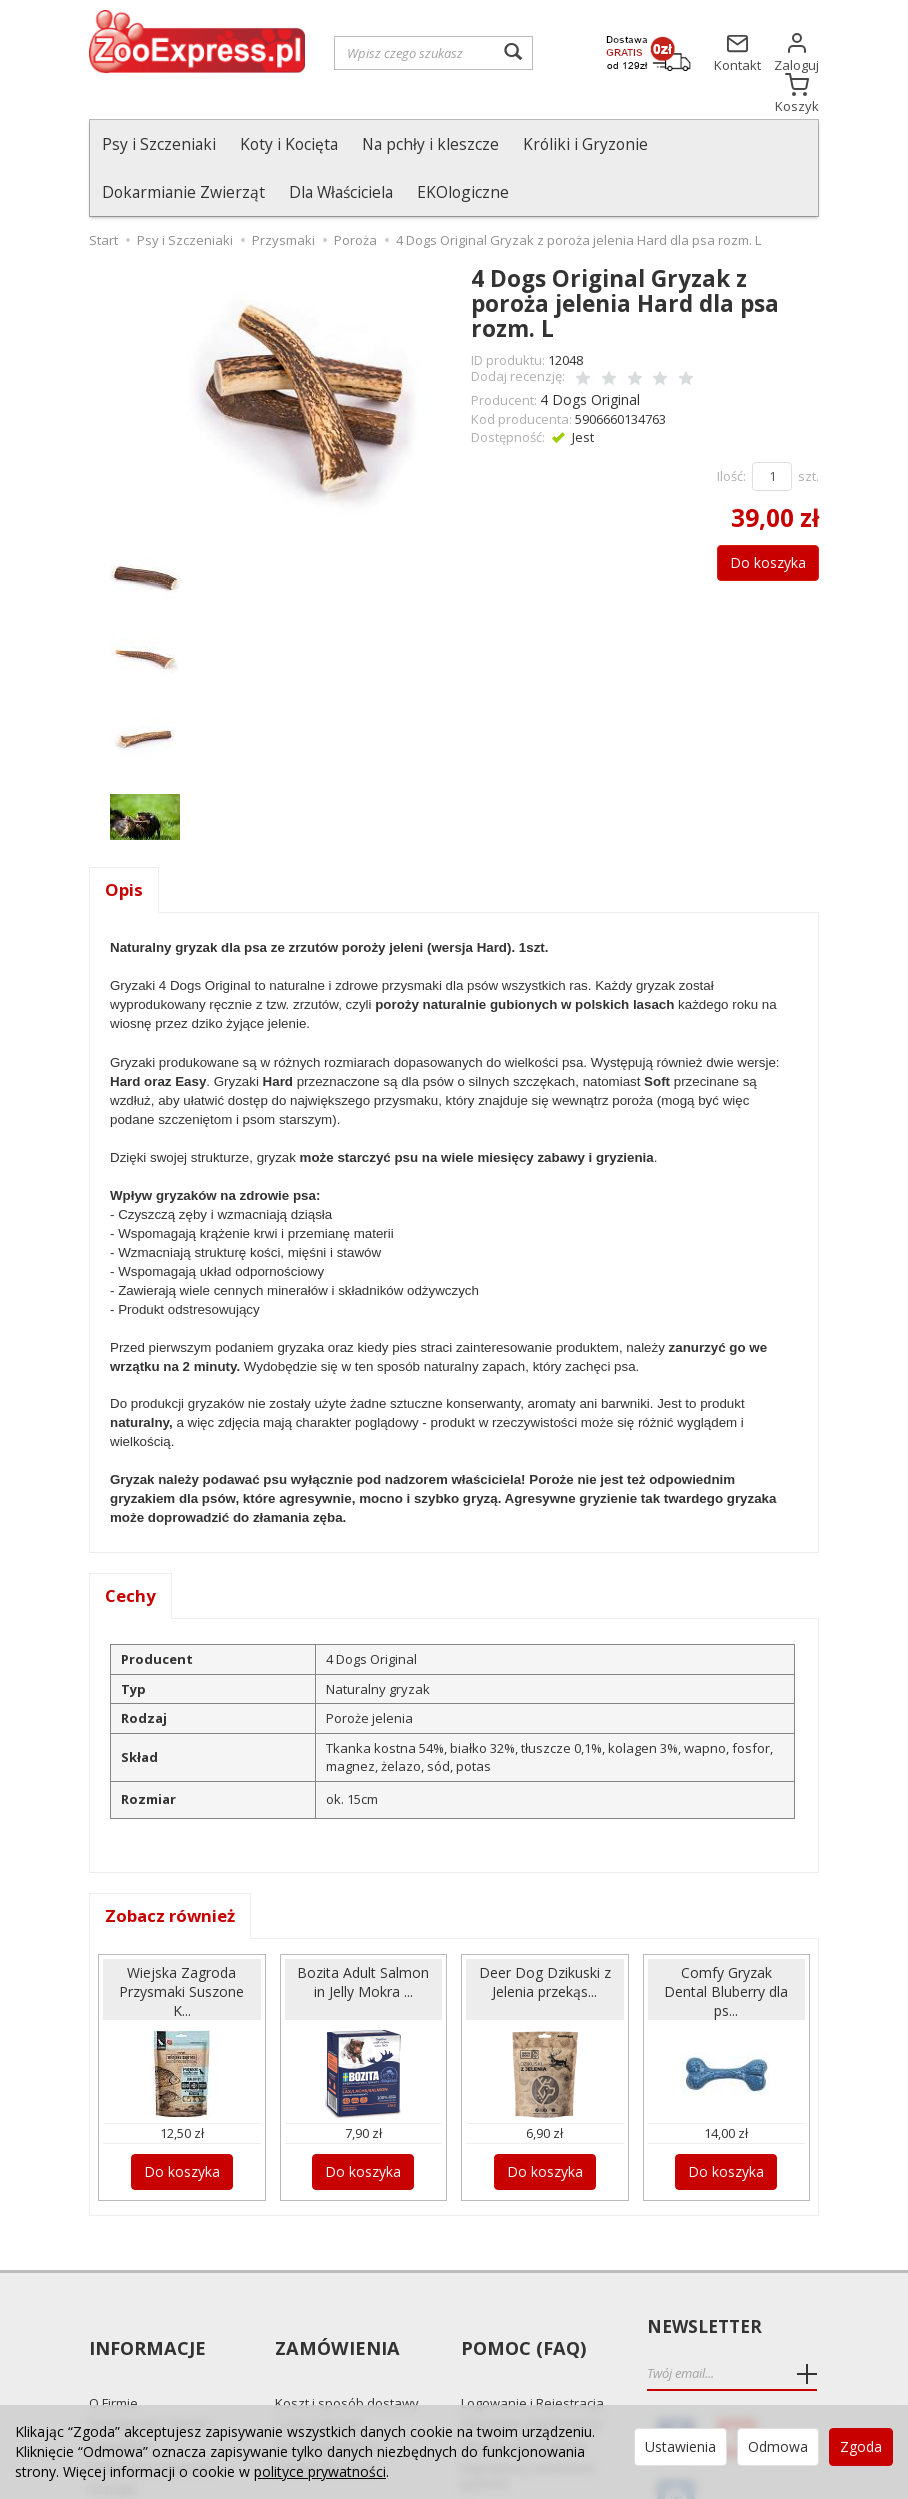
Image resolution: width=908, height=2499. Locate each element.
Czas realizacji (318, 2346)
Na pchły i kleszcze (430, 144)
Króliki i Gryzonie (585, 144)
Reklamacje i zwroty (149, 2346)
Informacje (145, 2285)
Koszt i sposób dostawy (347, 2325)
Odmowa (778, 2446)
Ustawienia (680, 2446)
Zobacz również (175, 1873)
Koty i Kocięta (289, 144)
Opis (124, 843)
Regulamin (121, 2368)
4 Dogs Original (585, 350)
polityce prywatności (320, 2471)
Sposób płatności (327, 2368)
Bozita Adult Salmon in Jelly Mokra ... (363, 1939)
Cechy (131, 1551)
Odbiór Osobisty (324, 2390)
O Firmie (113, 2325)
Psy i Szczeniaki (159, 144)
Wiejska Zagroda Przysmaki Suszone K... (181, 1947)
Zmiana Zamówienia (523, 2368)
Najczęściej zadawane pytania (528, 2398)
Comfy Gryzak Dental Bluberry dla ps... (726, 1947)
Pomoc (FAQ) (520, 2285)
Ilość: (731, 425)
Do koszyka (757, 511)
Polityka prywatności (151, 2390)
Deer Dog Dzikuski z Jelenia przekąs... (544, 1939)
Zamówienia (334, 2285)
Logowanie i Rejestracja (532, 2325)
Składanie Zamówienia (530, 2346)
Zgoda (861, 2446)
